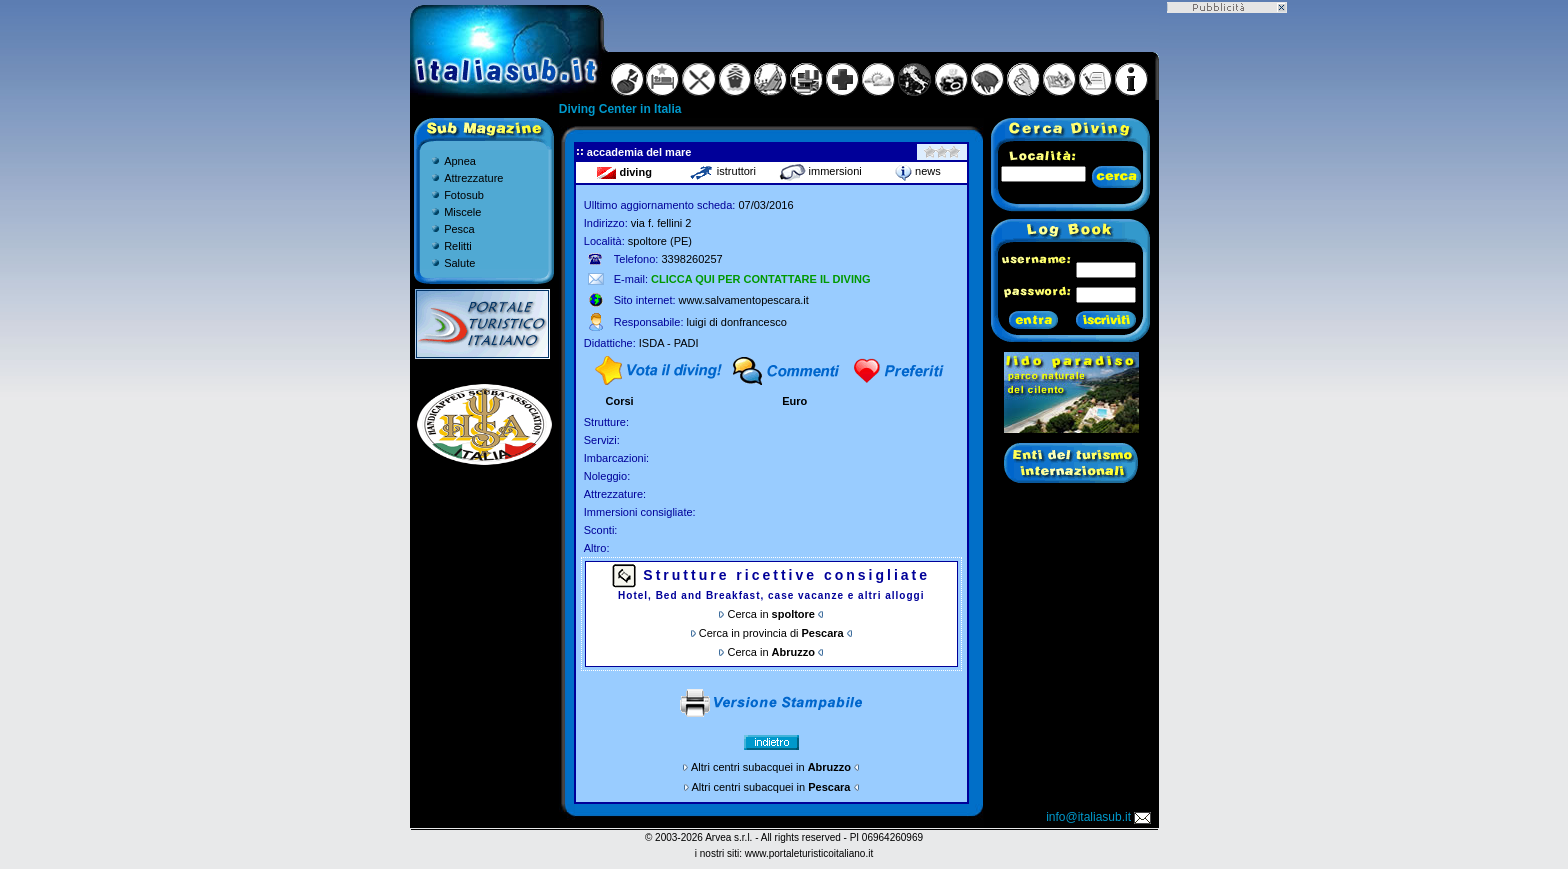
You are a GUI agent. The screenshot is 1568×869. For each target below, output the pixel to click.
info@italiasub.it (1100, 817)
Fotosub (464, 195)
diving (624, 172)
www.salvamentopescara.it (744, 300)
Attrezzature (473, 178)
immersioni (820, 171)
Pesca (459, 229)
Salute (459, 263)
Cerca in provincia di (771, 633)
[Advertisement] (1227, 313)
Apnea (460, 161)
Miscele (462, 212)
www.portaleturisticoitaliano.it (809, 853)
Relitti (458, 246)
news (918, 171)
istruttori (722, 171)
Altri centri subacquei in (771, 767)
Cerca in (771, 614)
